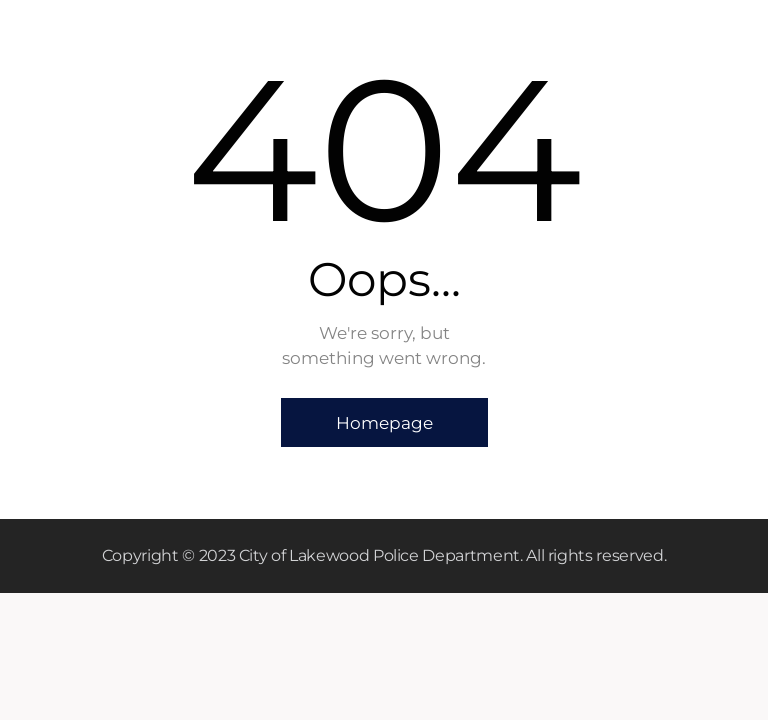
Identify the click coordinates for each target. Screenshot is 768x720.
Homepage (384, 423)
